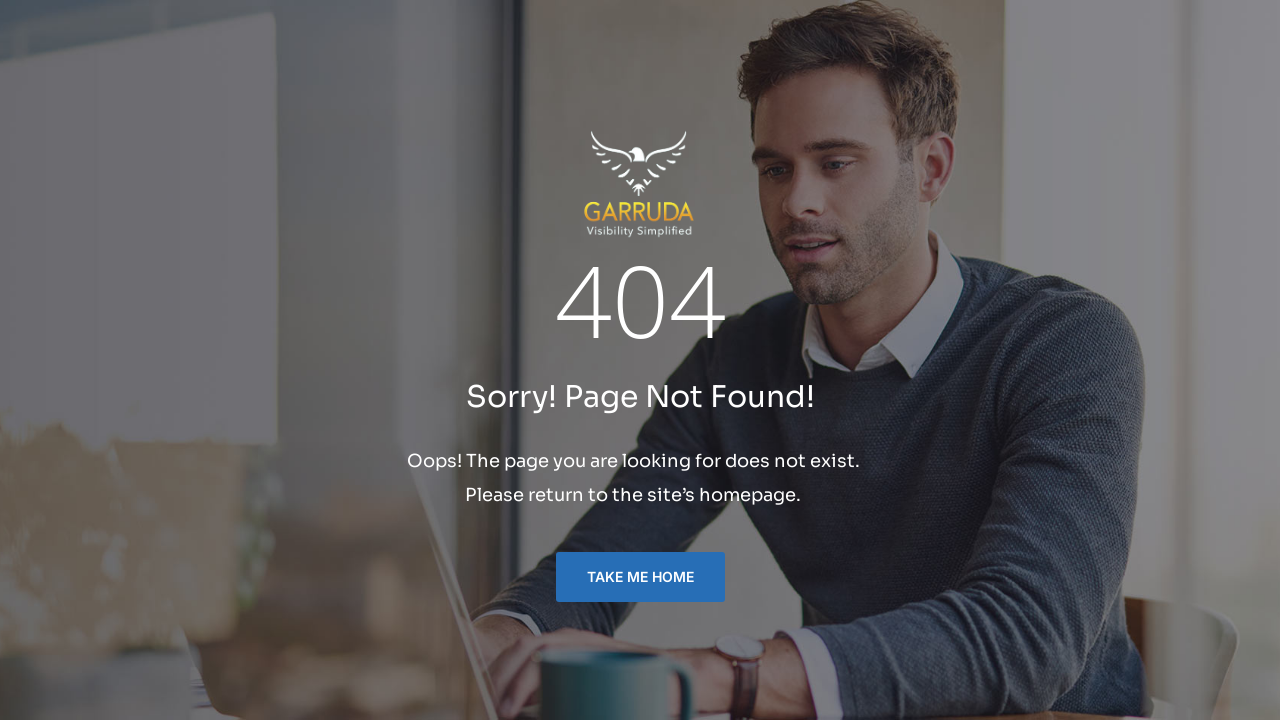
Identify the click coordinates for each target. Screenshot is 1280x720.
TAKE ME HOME (640, 576)
